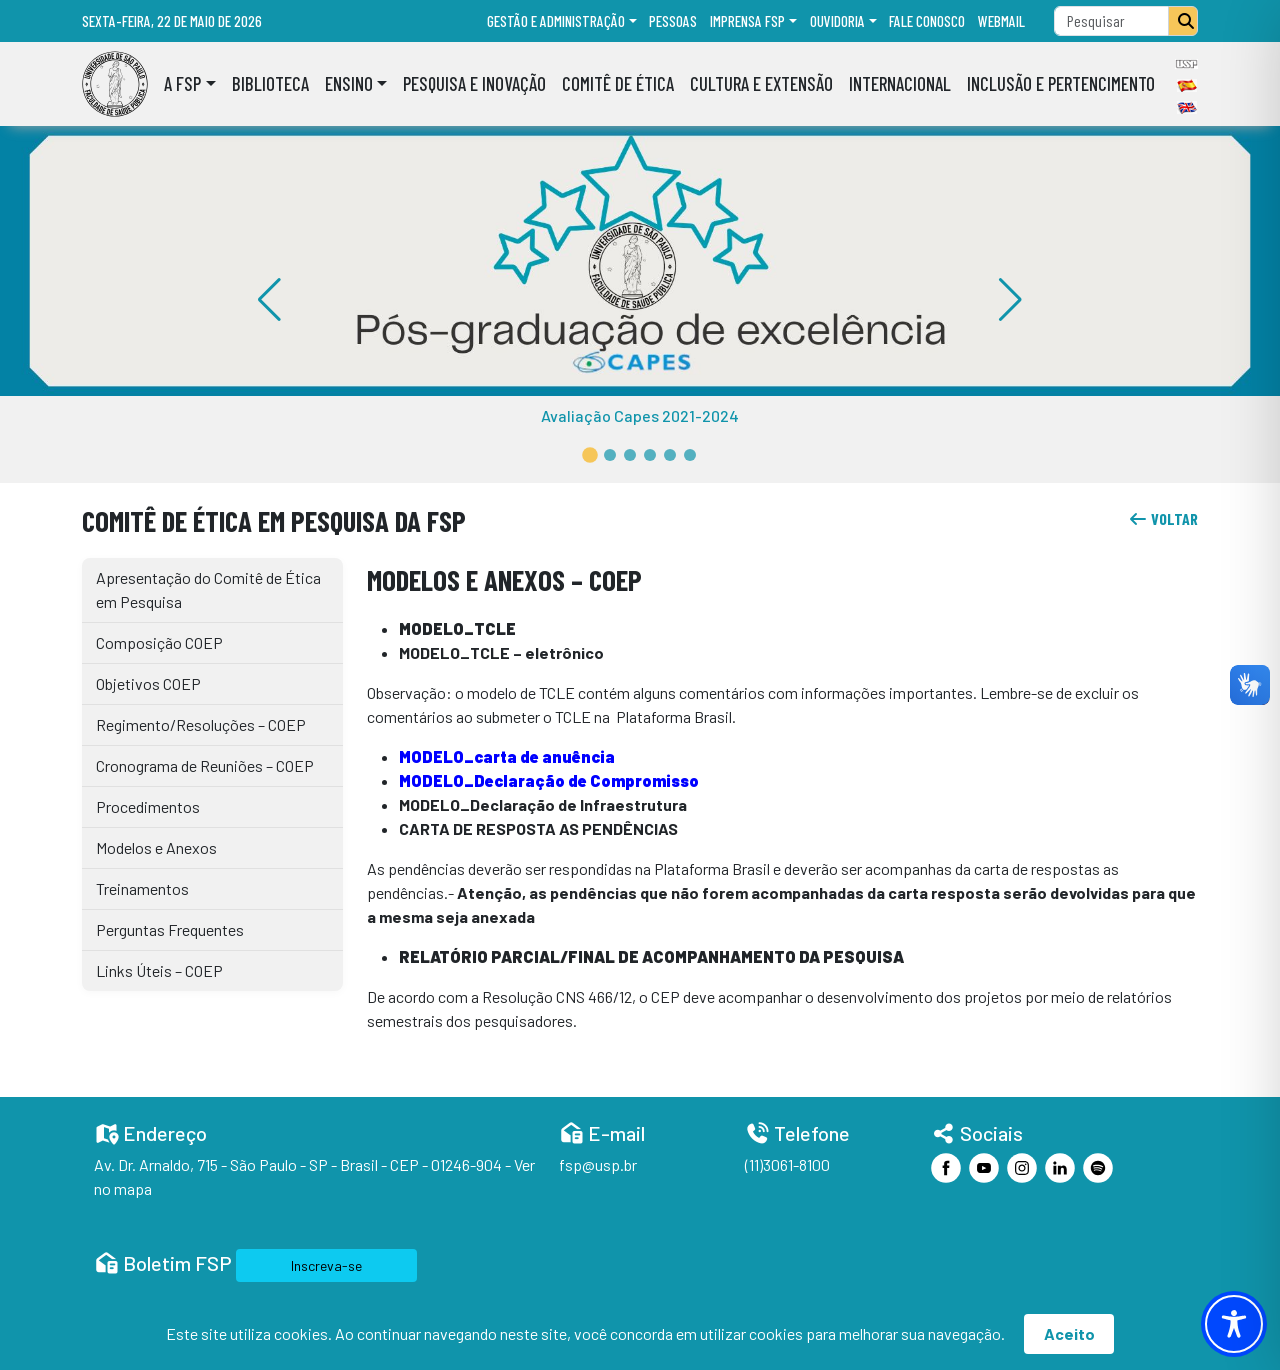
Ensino (349, 83)
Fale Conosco (927, 21)
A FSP (182, 83)
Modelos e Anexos (156, 847)
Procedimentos (148, 806)
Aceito (1069, 1333)
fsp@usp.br (598, 1164)
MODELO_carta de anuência (507, 756)
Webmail (1001, 21)
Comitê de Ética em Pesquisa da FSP (274, 520)
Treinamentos (142, 888)
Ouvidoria (837, 21)
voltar (1163, 518)
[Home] (115, 84)
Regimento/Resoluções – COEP (201, 724)
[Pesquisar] (1183, 21)
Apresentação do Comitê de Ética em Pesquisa (208, 589)
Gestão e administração (556, 21)
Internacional (900, 83)
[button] (590, 455)
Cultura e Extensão (761, 83)
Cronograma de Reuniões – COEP (205, 765)
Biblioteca (270, 83)
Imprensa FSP (747, 21)
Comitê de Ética (618, 83)
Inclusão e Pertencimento (1061, 83)
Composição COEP (159, 642)
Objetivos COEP (148, 683)
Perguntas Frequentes (170, 929)
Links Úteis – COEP (159, 970)
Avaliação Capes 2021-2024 (640, 415)
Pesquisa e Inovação (474, 83)
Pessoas (673, 21)
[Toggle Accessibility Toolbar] (1234, 1324)
